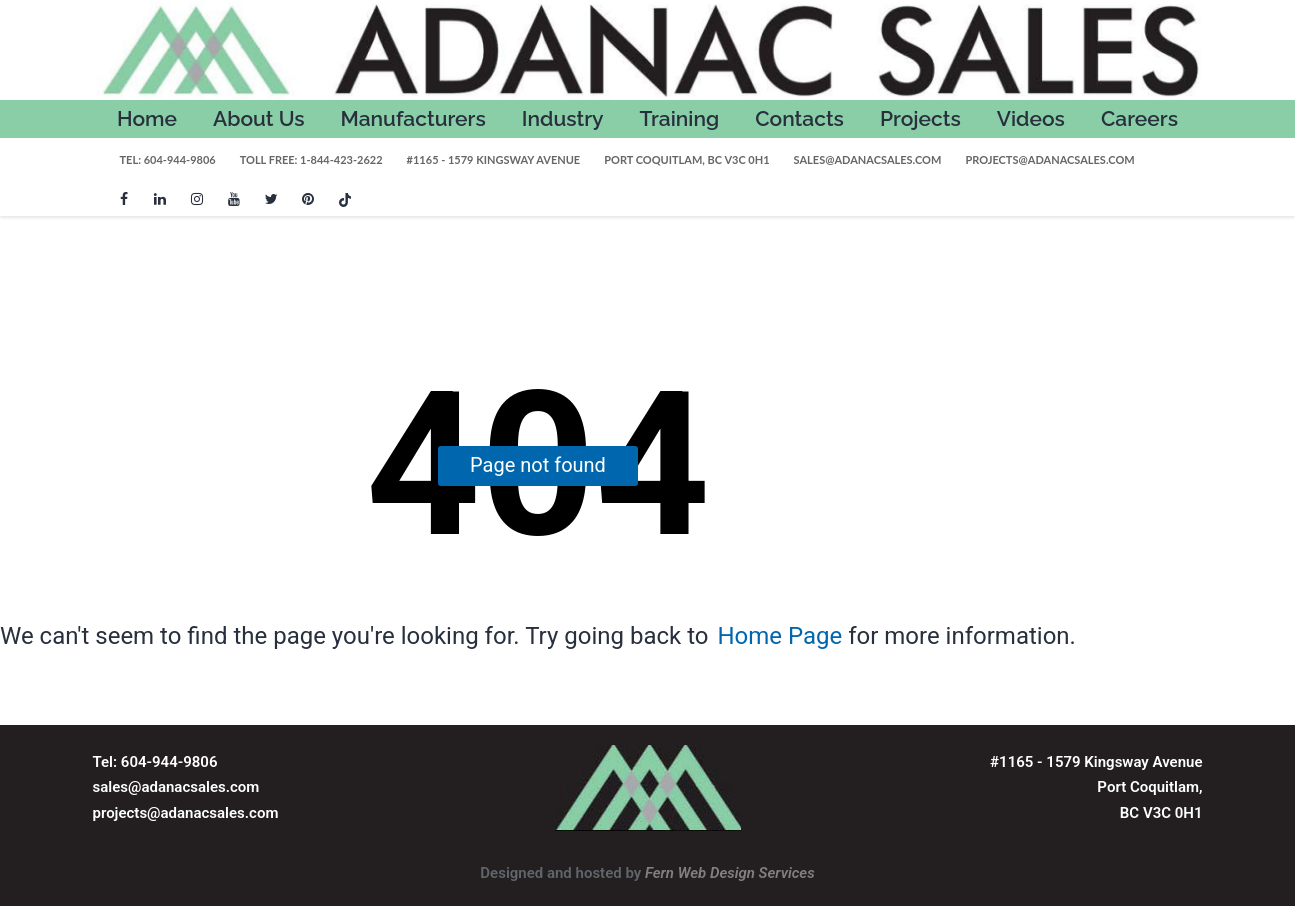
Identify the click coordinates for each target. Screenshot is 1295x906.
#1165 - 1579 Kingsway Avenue (494, 159)
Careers (1139, 118)
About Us (259, 118)
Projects (920, 118)
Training (680, 118)
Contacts (799, 118)
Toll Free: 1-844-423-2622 (311, 159)
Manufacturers (413, 118)
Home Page (779, 636)
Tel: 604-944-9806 (168, 159)
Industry (563, 118)
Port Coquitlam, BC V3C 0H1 (686, 159)
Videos (1031, 118)
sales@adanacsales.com (868, 159)
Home (147, 118)
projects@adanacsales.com (1049, 159)
